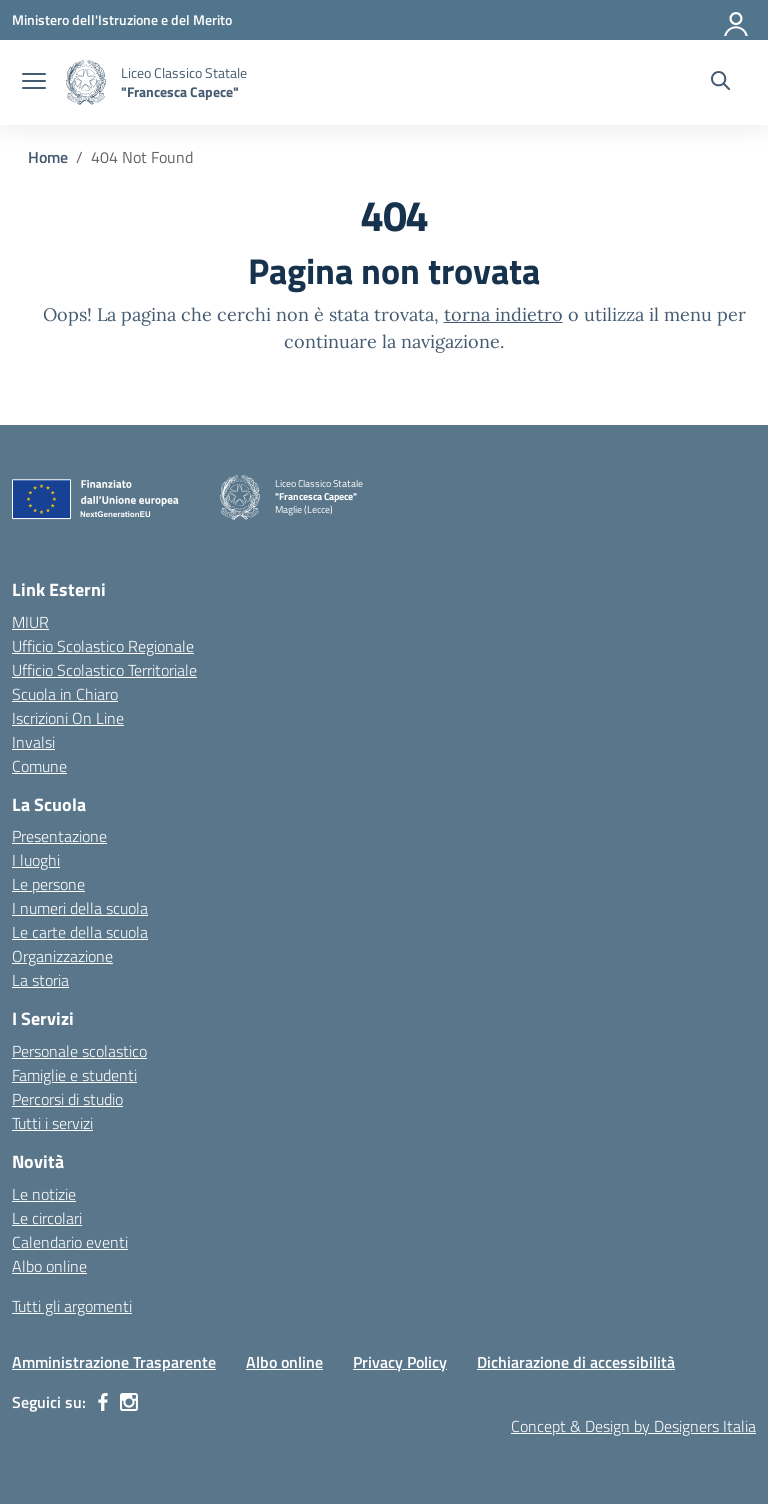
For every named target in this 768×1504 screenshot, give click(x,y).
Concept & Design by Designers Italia (633, 1426)
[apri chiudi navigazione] (34, 83)
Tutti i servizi (52, 1123)
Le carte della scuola (80, 932)
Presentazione (59, 836)
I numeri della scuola (80, 908)
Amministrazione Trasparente (114, 1362)
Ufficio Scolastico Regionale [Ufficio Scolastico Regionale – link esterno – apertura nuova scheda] (103, 646)
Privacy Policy (400, 1362)
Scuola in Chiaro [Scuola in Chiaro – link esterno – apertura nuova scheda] (65, 694)
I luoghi (36, 860)
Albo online (49, 1266)
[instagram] (129, 1402)
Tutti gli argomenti (72, 1306)
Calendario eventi (70, 1242)
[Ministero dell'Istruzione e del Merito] (122, 19)
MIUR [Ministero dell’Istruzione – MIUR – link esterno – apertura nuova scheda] (30, 622)
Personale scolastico (79, 1051)
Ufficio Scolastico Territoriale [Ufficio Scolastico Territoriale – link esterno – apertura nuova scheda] (104, 670)
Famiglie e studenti (74, 1075)
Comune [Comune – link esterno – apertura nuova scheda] (39, 766)
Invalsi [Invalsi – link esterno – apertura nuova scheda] (33, 742)
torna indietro (503, 314)
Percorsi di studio (67, 1099)
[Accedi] (737, 20)
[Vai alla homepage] (86, 82)
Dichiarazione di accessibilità (576, 1362)
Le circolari (47, 1218)
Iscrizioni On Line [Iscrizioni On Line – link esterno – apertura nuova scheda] (68, 718)
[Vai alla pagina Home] (48, 157)
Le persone (48, 884)
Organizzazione (62, 956)
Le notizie (44, 1194)
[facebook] (103, 1402)
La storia (40, 980)
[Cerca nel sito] (720, 83)
